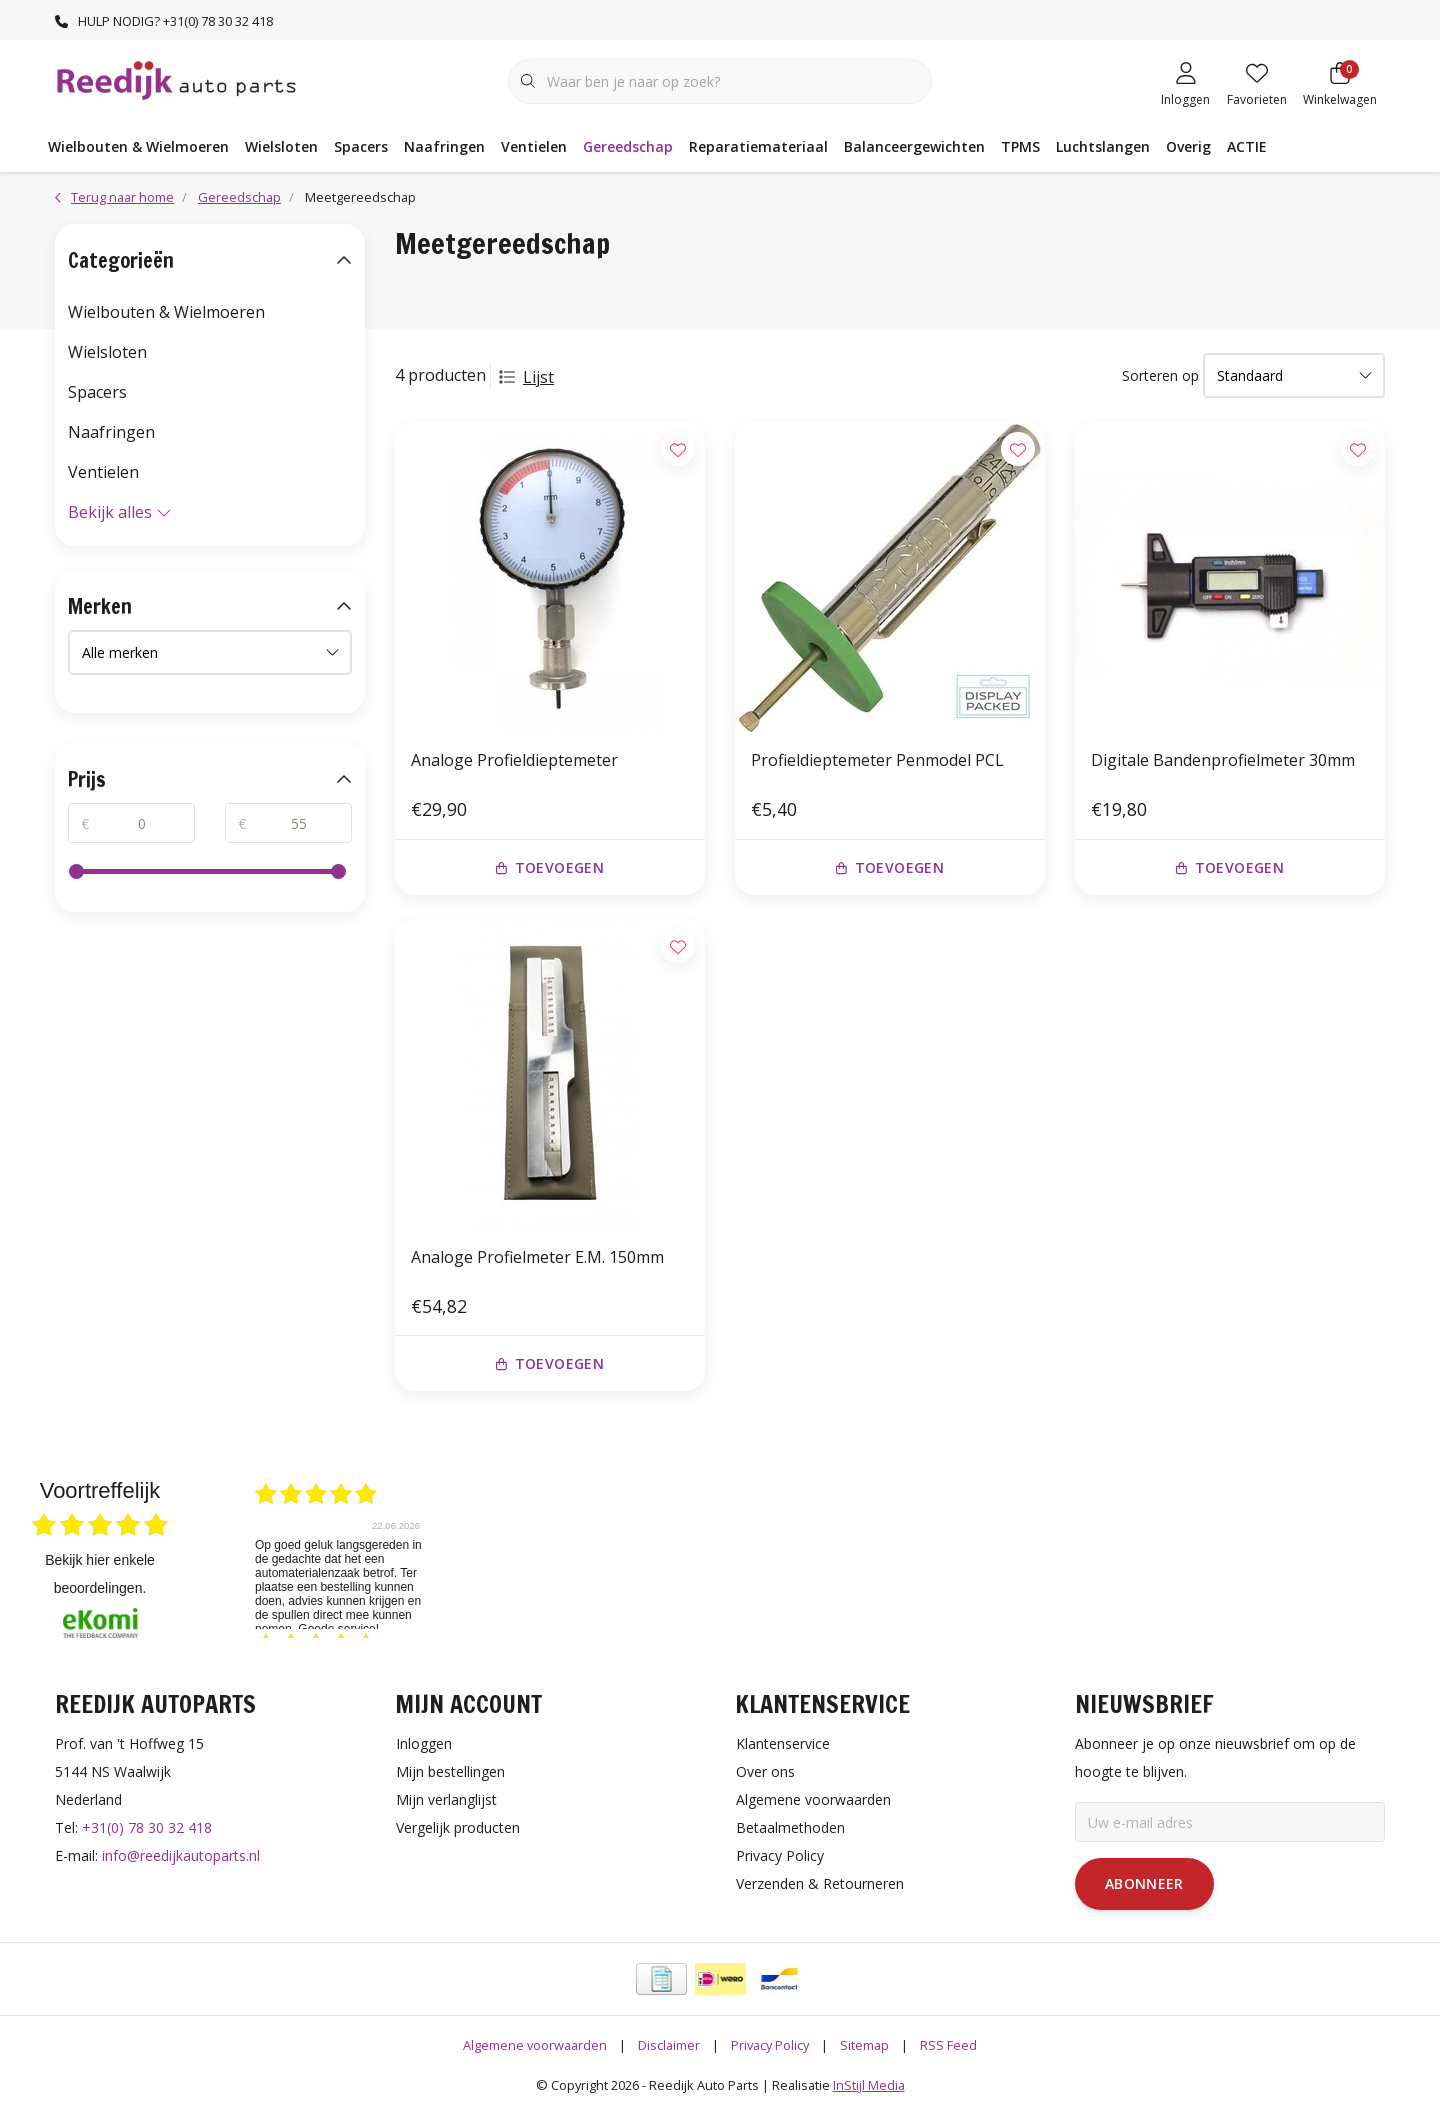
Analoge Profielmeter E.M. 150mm (537, 1257)
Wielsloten (281, 146)
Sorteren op (1160, 375)
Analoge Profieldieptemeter (514, 760)
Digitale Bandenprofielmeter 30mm (1223, 760)
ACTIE (1247, 146)
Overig (1188, 146)
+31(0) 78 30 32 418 (147, 1827)
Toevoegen (550, 867)
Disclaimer (669, 2045)
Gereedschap (628, 146)
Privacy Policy (770, 2045)
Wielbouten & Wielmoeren (138, 146)
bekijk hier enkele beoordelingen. (100, 1574)
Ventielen (534, 146)
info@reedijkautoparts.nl (181, 1855)
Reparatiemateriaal (758, 146)
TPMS (1020, 146)
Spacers (361, 146)
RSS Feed (948, 2045)
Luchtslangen (1103, 146)
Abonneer (1144, 1883)
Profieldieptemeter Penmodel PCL (877, 760)
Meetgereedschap (360, 197)
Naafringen (444, 146)
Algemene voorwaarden (535, 2045)
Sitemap (864, 2045)
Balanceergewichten (914, 146)
